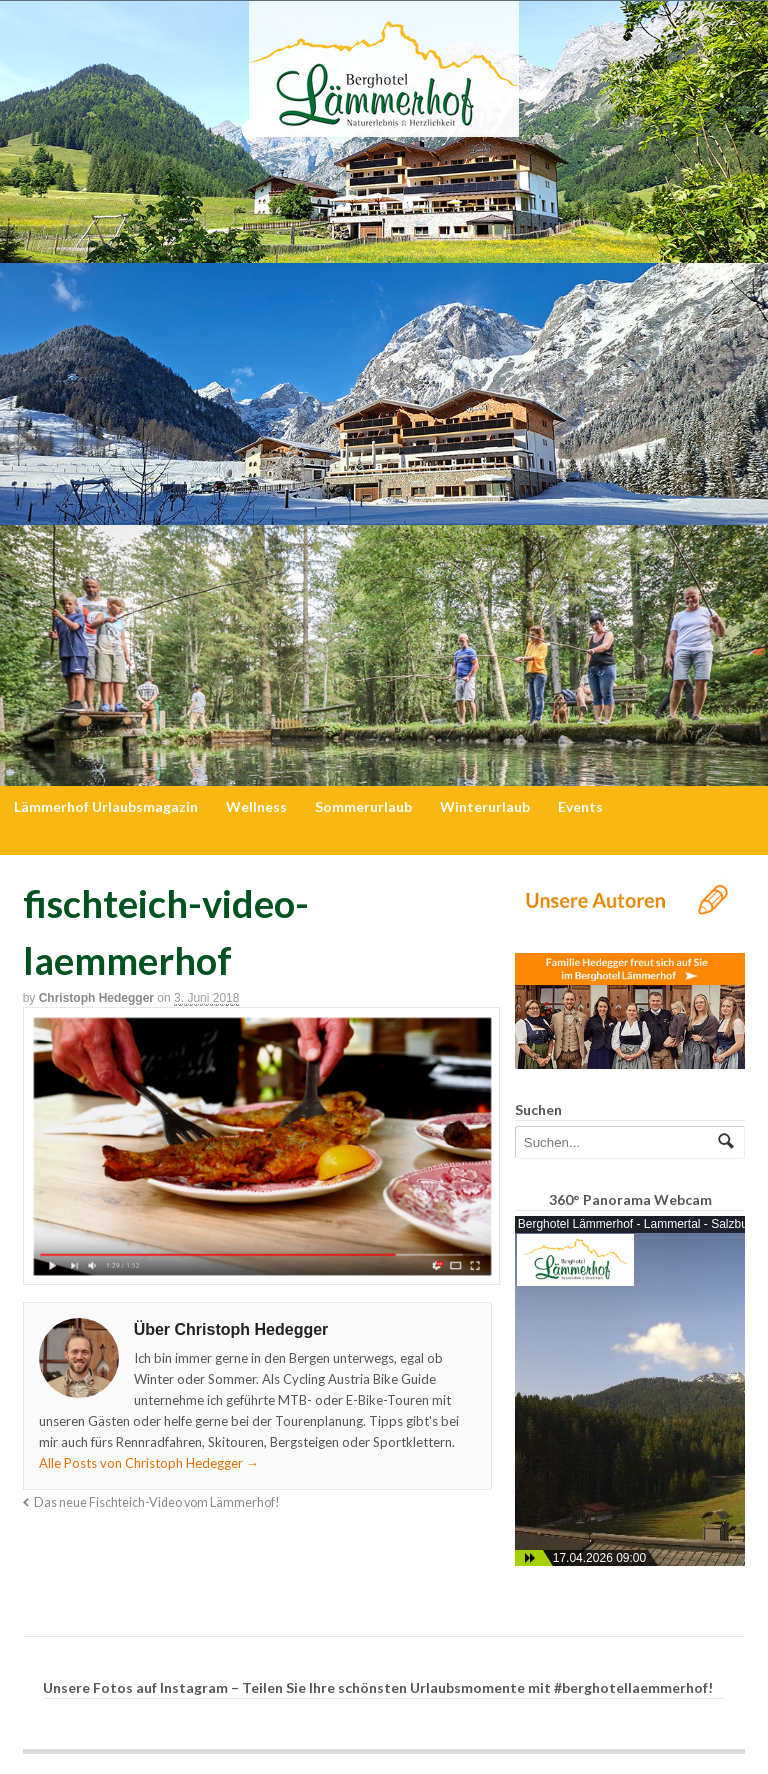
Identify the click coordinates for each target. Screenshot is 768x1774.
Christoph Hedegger (96, 998)
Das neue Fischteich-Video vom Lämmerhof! (157, 1502)
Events (580, 806)
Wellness (256, 806)
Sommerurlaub (363, 806)
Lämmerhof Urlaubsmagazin (106, 806)
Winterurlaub (485, 806)
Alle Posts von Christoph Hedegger (149, 1463)
